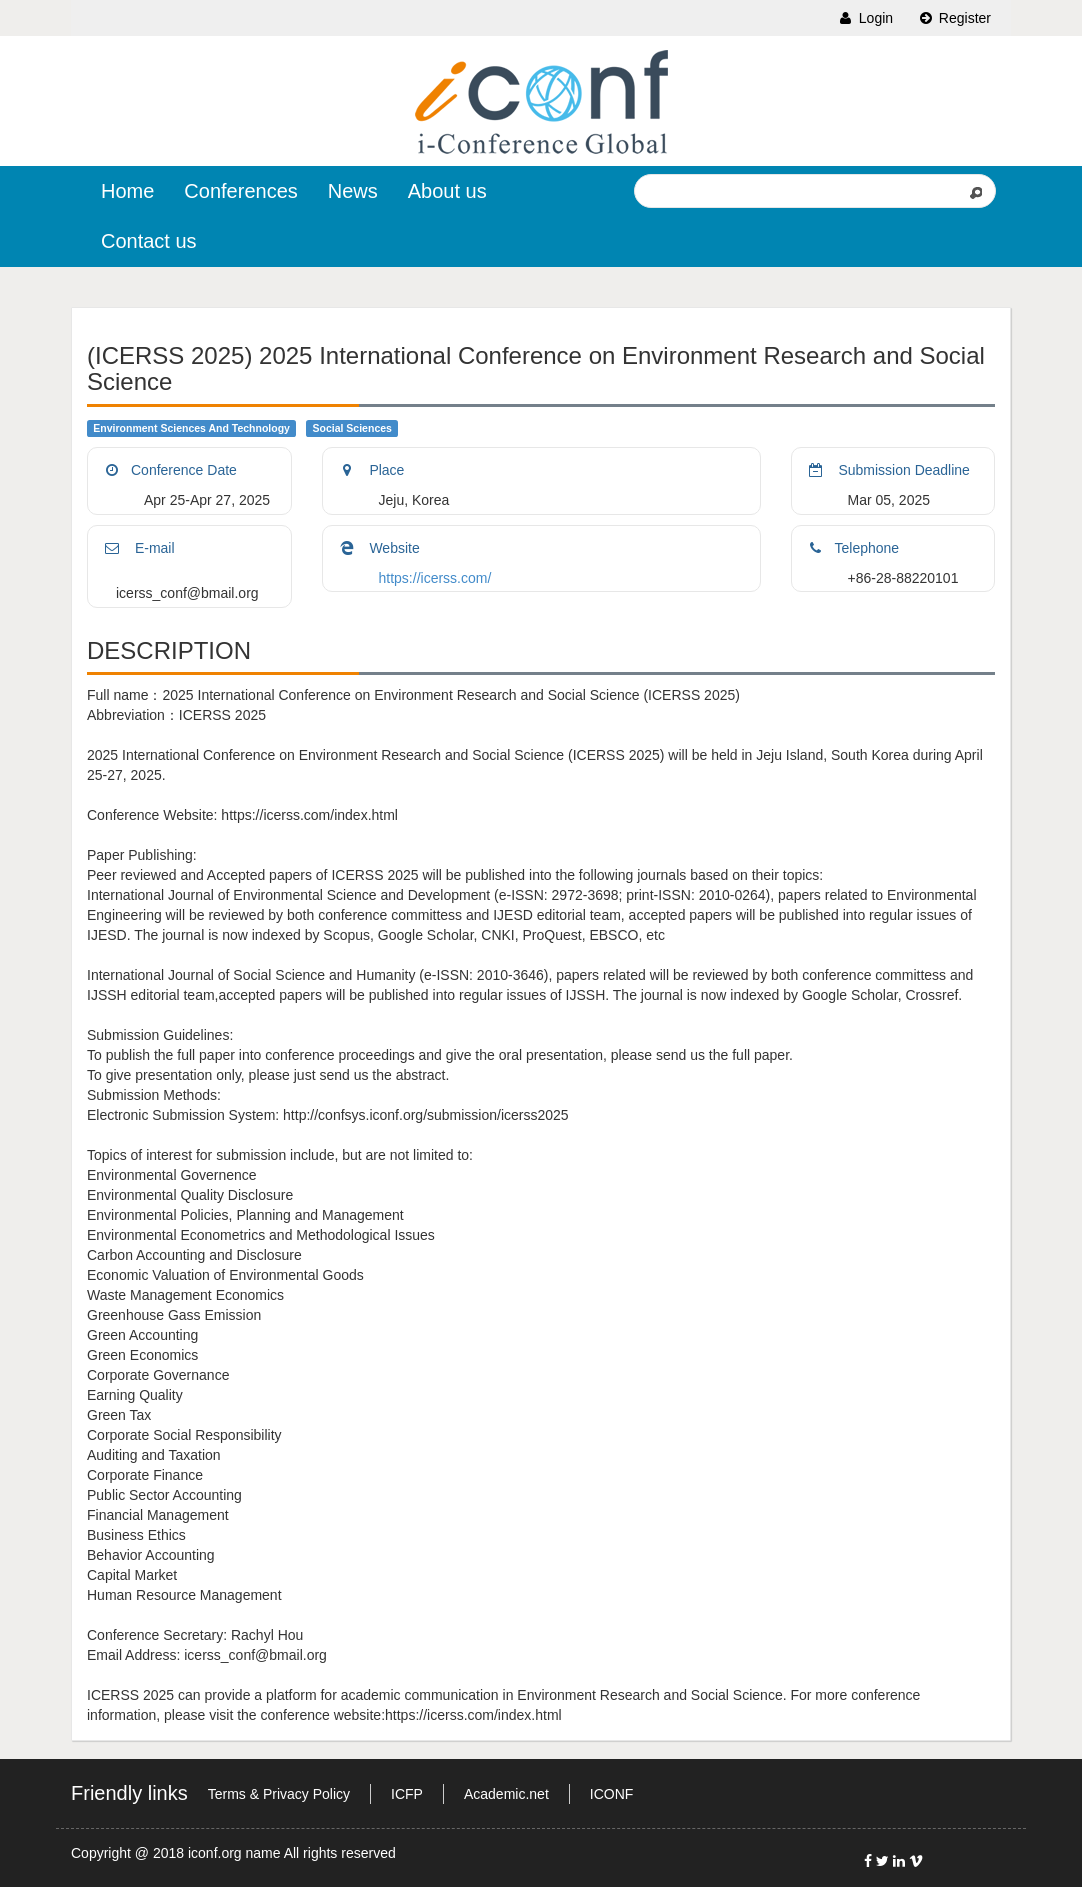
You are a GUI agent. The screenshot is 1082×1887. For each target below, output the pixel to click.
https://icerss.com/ (435, 578)
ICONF (612, 1794)
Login (865, 18)
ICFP (407, 1794)
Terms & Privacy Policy (279, 1794)
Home (127, 191)
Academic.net (506, 1794)
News (353, 191)
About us (447, 191)
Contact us (149, 241)
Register (954, 18)
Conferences (240, 191)
